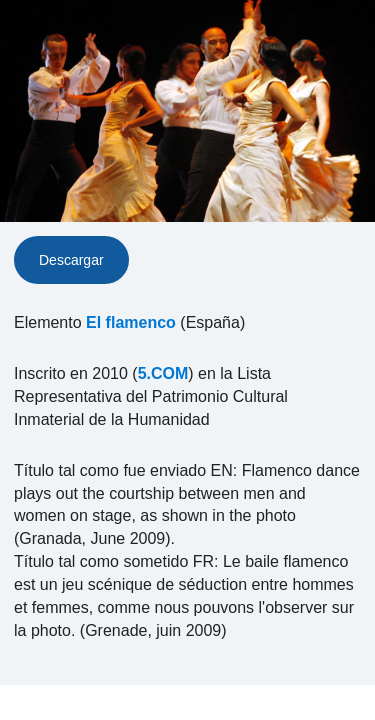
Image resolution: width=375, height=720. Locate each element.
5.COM (163, 373)
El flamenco (131, 322)
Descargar (71, 260)
